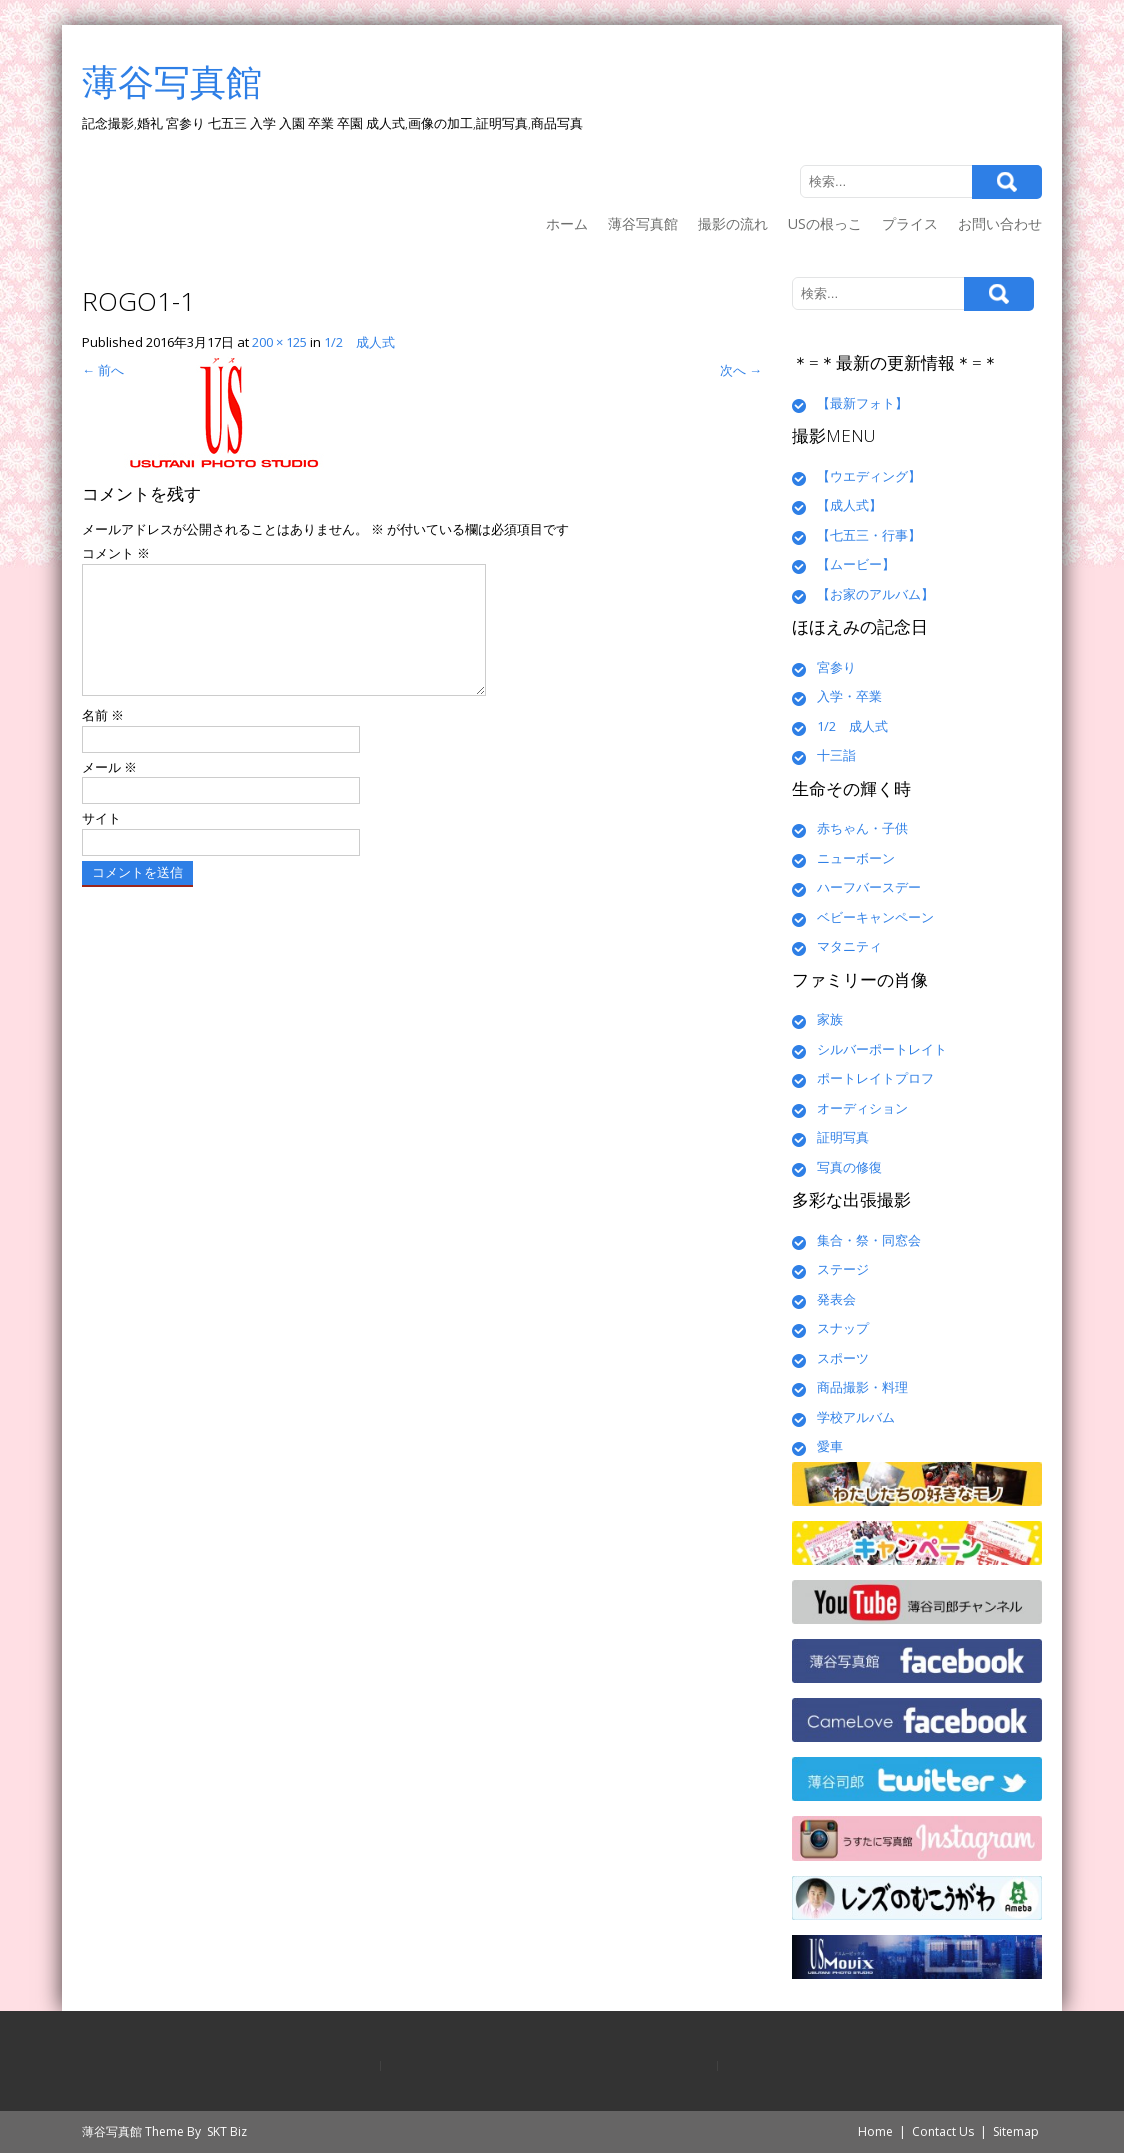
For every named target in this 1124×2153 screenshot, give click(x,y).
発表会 (836, 1299)
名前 (103, 739)
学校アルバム (856, 1417)
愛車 (830, 1446)
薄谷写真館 (643, 223)
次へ (741, 370)
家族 (830, 1019)
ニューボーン (856, 858)
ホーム (567, 223)
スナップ (843, 1328)
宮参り (836, 667)
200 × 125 (279, 342)
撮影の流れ (733, 223)
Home (875, 2131)
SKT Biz (227, 2131)
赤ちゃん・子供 (862, 828)
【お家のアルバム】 (875, 594)
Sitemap (1016, 2131)
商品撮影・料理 (862, 1387)
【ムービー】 (856, 564)
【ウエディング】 (869, 476)
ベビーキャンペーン (875, 917)
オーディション (862, 1108)
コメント (116, 553)
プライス (910, 223)
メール (109, 791)
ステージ (843, 1269)
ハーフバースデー (869, 887)
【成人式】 (849, 505)
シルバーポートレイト (882, 1049)
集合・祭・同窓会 (869, 1240)
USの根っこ (825, 223)
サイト (101, 842)
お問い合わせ (1000, 223)
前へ (103, 370)
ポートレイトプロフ (875, 1078)
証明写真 (843, 1137)
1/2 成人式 (359, 342)
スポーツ (843, 1358)
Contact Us (943, 2131)
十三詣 (836, 755)
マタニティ (849, 946)
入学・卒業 (849, 696)
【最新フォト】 (862, 403)
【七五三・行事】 (869, 535)
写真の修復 (849, 1167)
